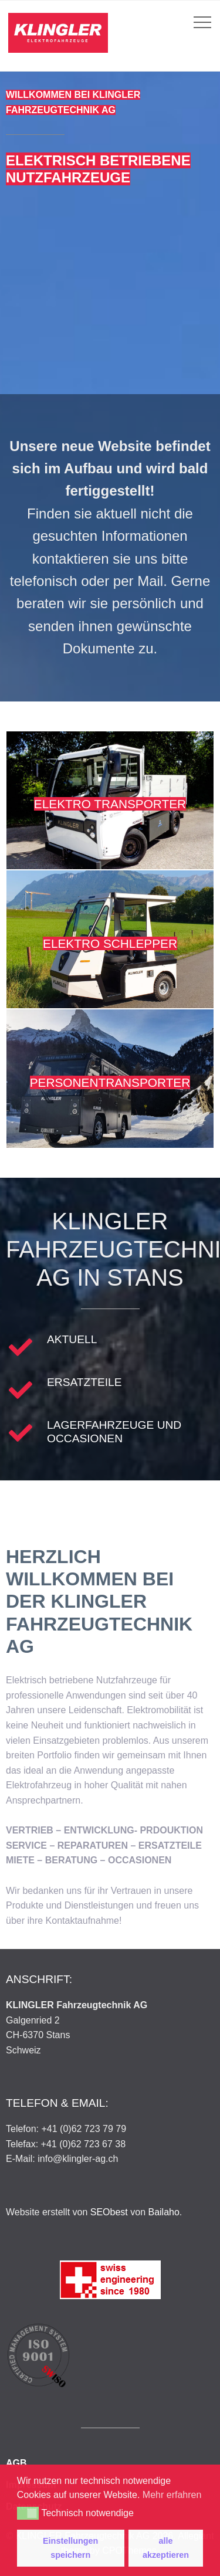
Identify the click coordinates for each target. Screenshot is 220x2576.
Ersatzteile (84, 1382)
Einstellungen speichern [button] (70, 2548)
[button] (28, 2513)
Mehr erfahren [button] (172, 2495)
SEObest (109, 2212)
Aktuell (72, 1339)
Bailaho (163, 2212)
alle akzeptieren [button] (166, 2548)
